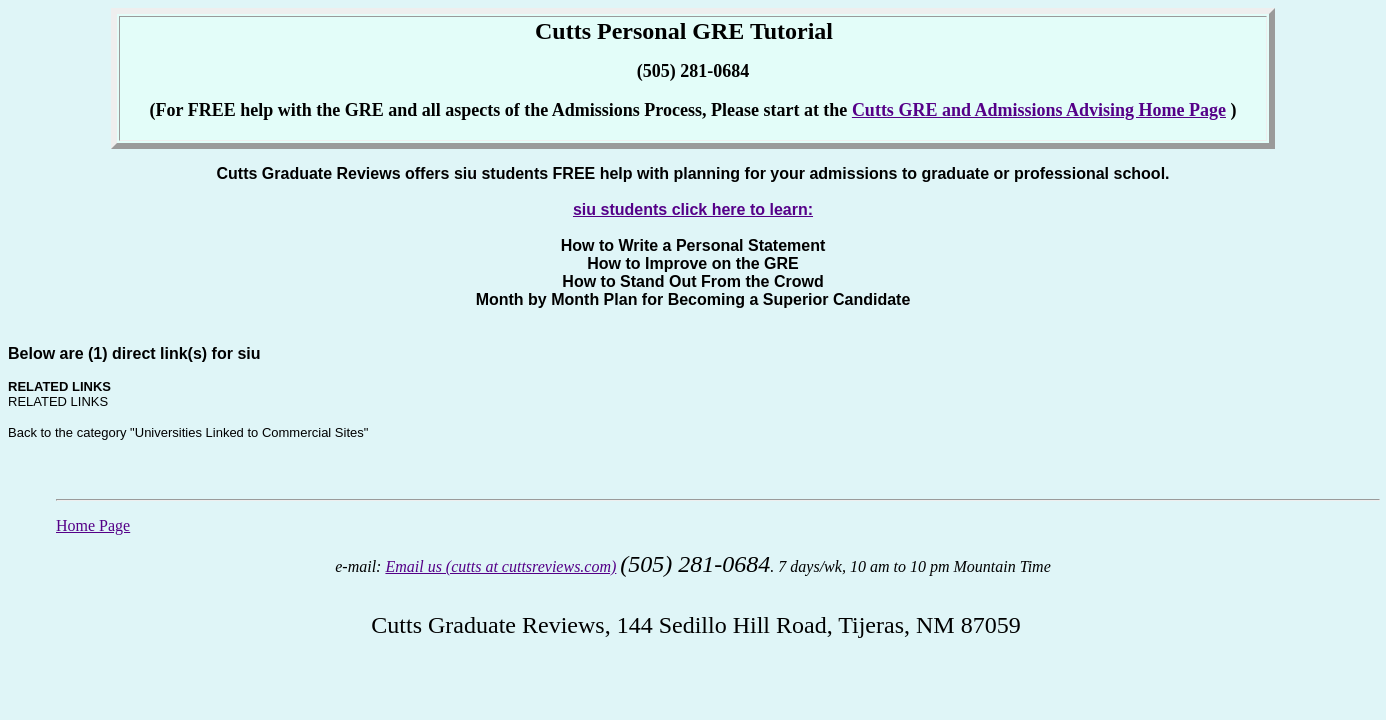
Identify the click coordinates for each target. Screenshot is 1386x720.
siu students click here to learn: (693, 209)
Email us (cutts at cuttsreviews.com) (500, 566)
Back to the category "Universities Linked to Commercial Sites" (188, 432)
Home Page (93, 525)
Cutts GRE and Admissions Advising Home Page (1039, 110)
